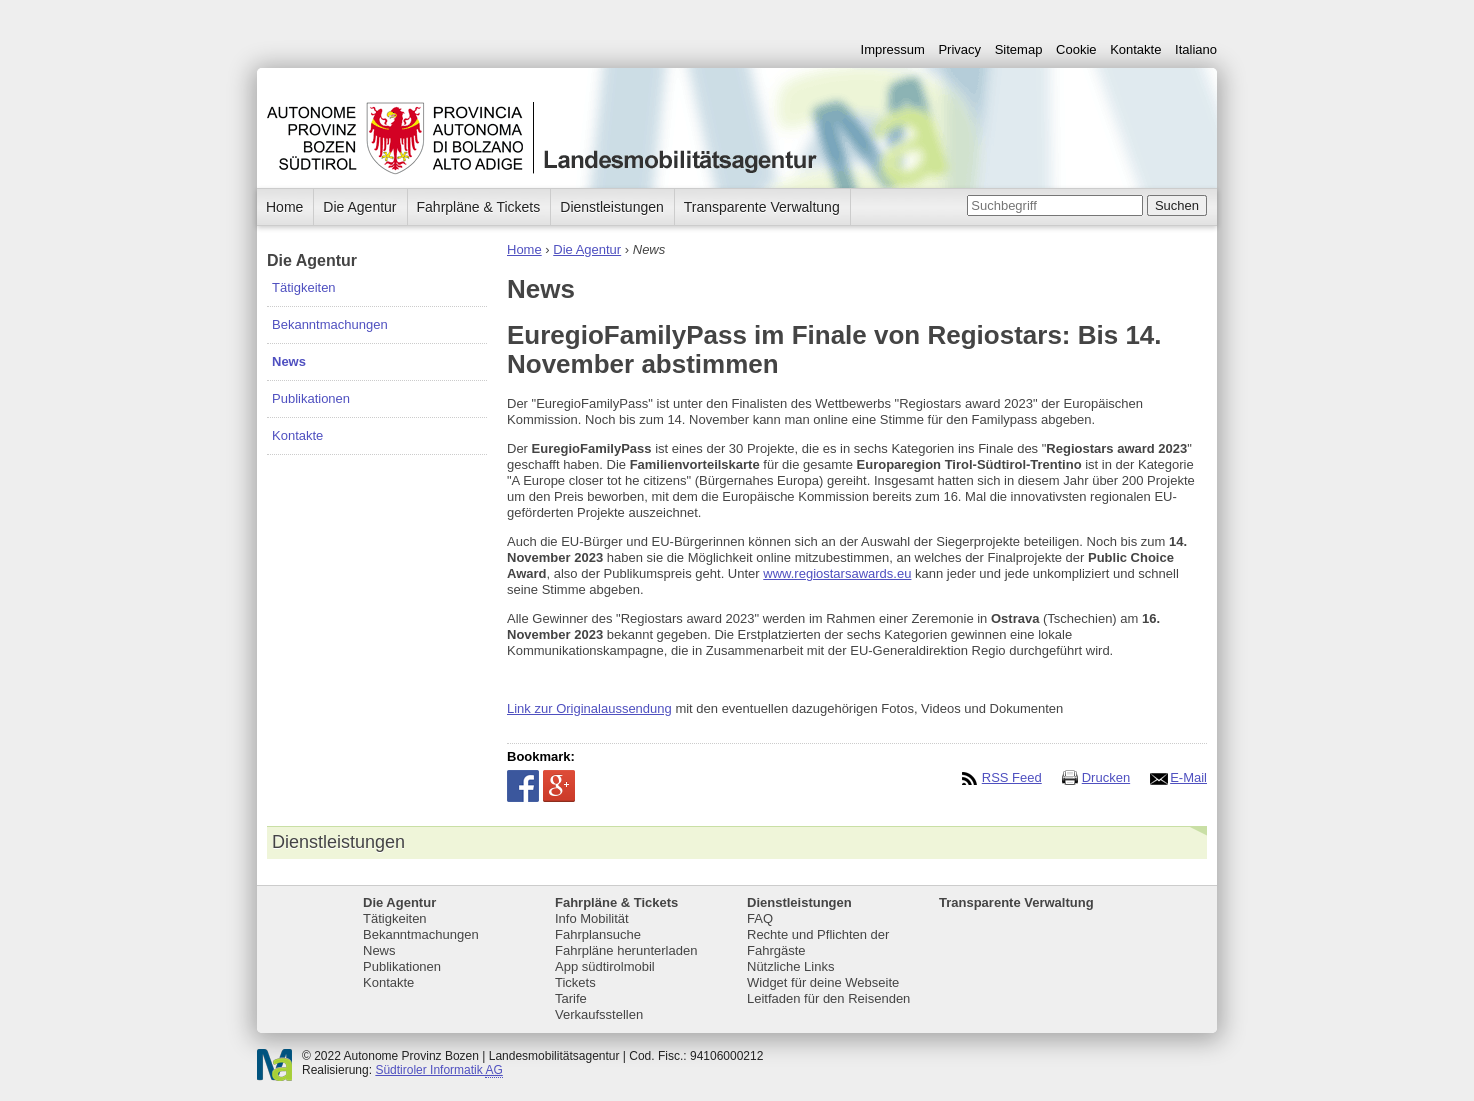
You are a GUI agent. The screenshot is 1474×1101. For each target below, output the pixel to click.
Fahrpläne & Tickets (479, 207)
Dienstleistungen (612, 207)
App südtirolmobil (605, 966)
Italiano (1196, 49)
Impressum (893, 49)
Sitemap (1019, 49)
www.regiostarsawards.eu (837, 573)
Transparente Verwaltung (762, 207)
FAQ (760, 918)
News (289, 361)
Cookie (1076, 49)
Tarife (571, 998)
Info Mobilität (592, 918)
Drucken (1106, 777)
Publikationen (311, 398)
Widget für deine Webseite (823, 982)
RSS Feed (1012, 777)
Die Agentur (359, 207)
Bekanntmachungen (330, 324)
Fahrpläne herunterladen (626, 950)
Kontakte (1135, 49)
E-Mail (1188, 777)
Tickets (575, 982)
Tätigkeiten (304, 287)
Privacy (959, 49)
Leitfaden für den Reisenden (828, 998)
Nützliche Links (790, 966)
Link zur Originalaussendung (589, 708)
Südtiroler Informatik (438, 1070)
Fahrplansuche (598, 934)
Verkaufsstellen (599, 1014)
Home (524, 249)
